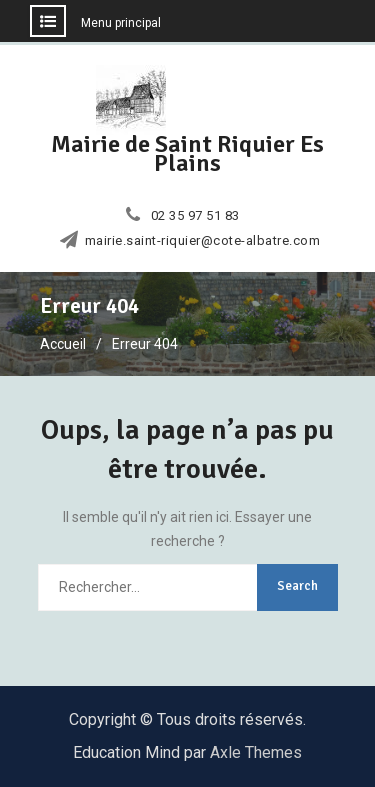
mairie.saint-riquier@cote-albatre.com (203, 241)
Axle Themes (256, 752)
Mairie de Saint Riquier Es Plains (187, 153)
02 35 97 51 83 (195, 216)
